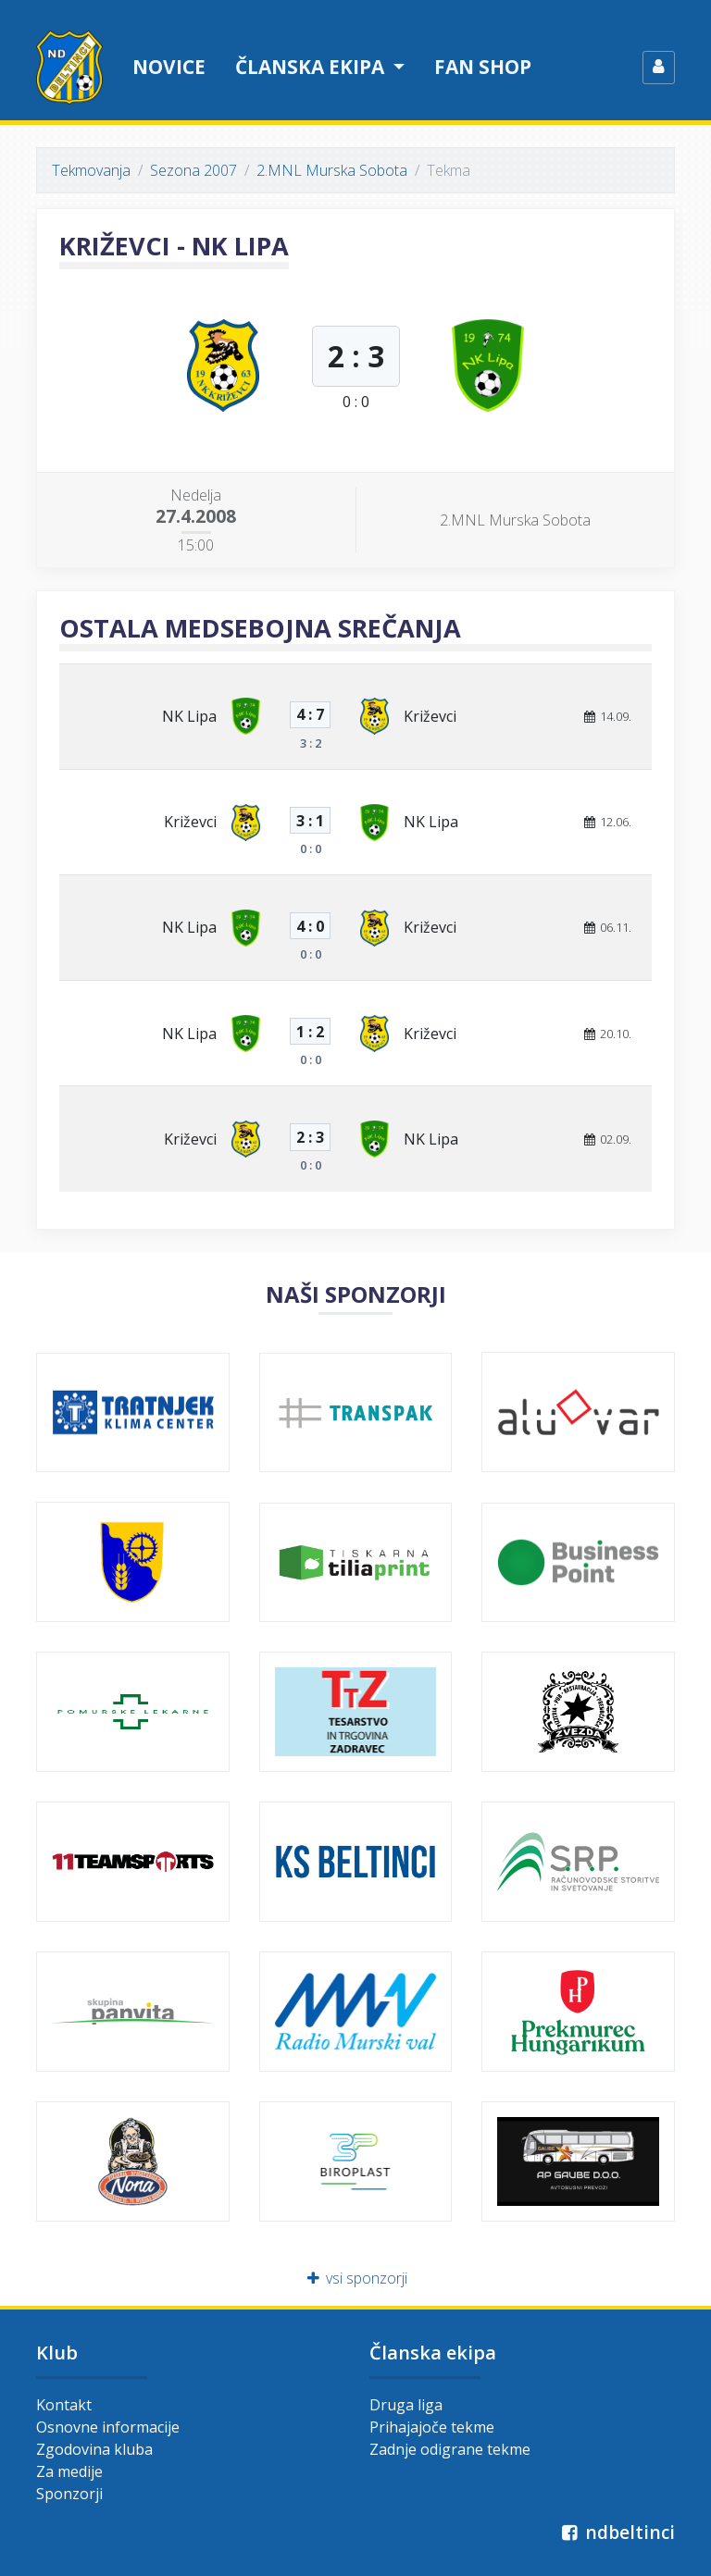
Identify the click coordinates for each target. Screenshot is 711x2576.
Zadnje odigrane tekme (449, 2449)
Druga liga (406, 2405)
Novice (169, 67)
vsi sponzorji (356, 2278)
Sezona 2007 (193, 170)
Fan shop (482, 67)
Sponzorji (69, 2493)
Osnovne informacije (108, 2427)
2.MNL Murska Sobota (331, 170)
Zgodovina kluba (94, 2449)
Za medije (69, 2471)
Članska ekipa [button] (312, 67)
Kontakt (64, 2405)
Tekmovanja (91, 170)
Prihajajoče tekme (431, 2427)
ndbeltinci (616, 2532)
